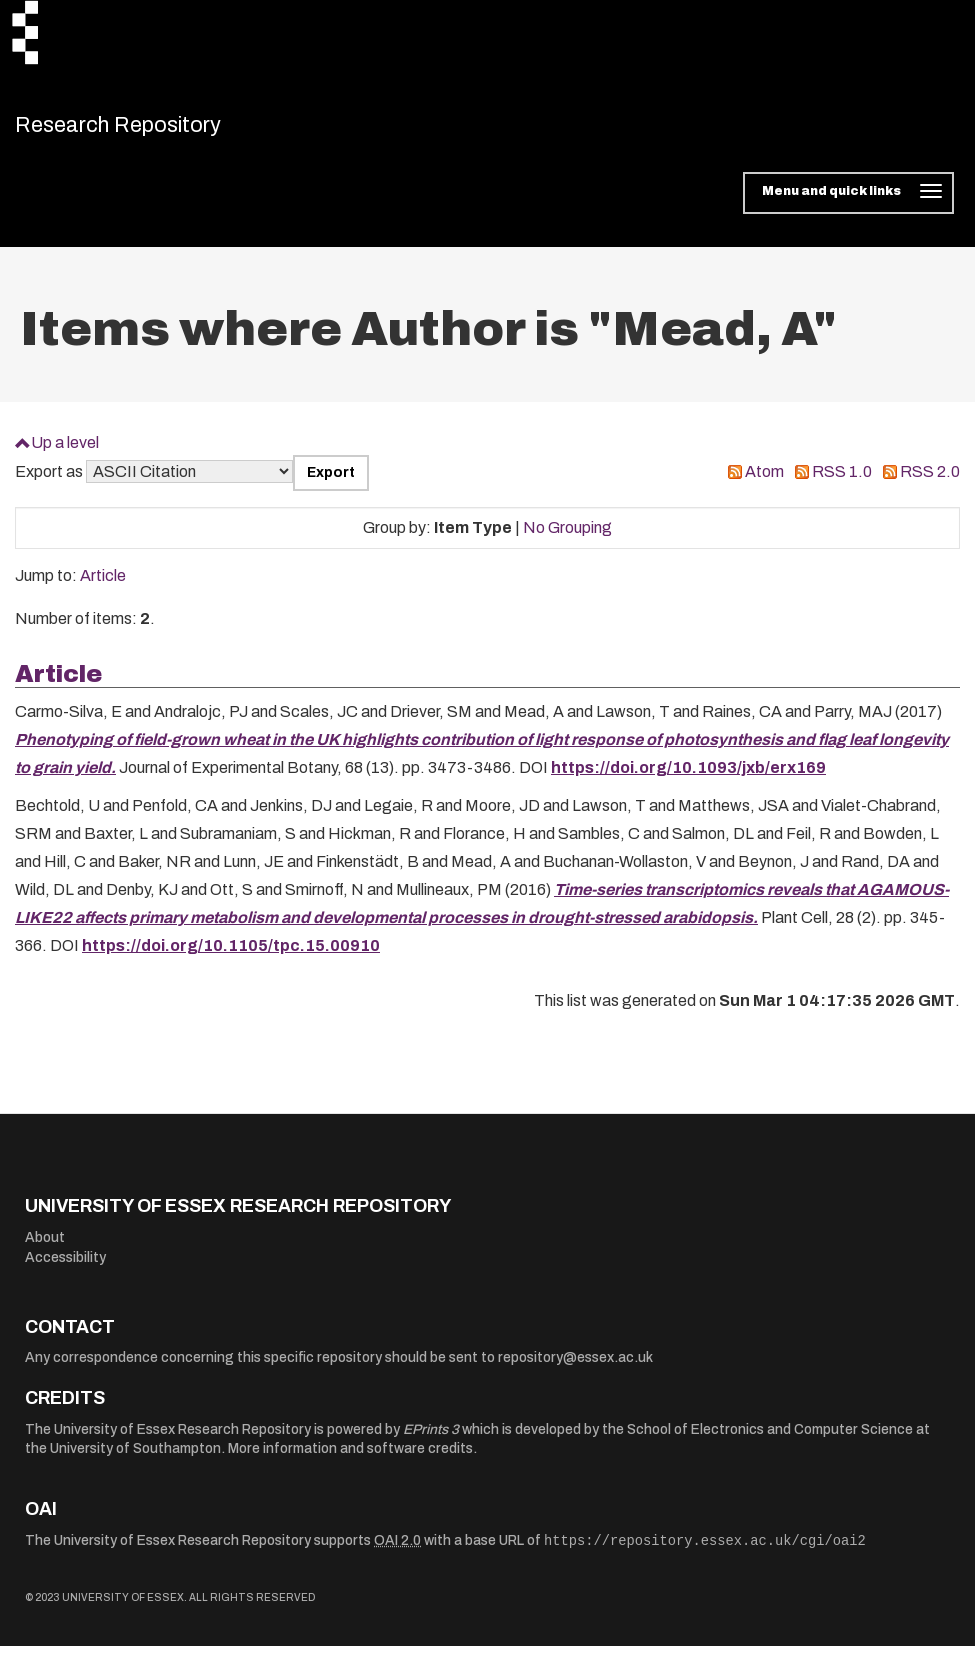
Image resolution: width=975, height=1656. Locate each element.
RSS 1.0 (842, 482)
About (45, 1248)
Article (103, 586)
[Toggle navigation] (848, 204)
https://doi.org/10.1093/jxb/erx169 (688, 778)
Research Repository (155, 130)
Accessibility (65, 1267)
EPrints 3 (431, 1439)
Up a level (65, 452)
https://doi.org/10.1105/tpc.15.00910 (231, 956)
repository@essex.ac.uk (575, 1368)
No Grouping (567, 537)
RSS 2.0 (930, 482)
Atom (764, 482)
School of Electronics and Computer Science (770, 1439)
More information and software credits (350, 1459)
